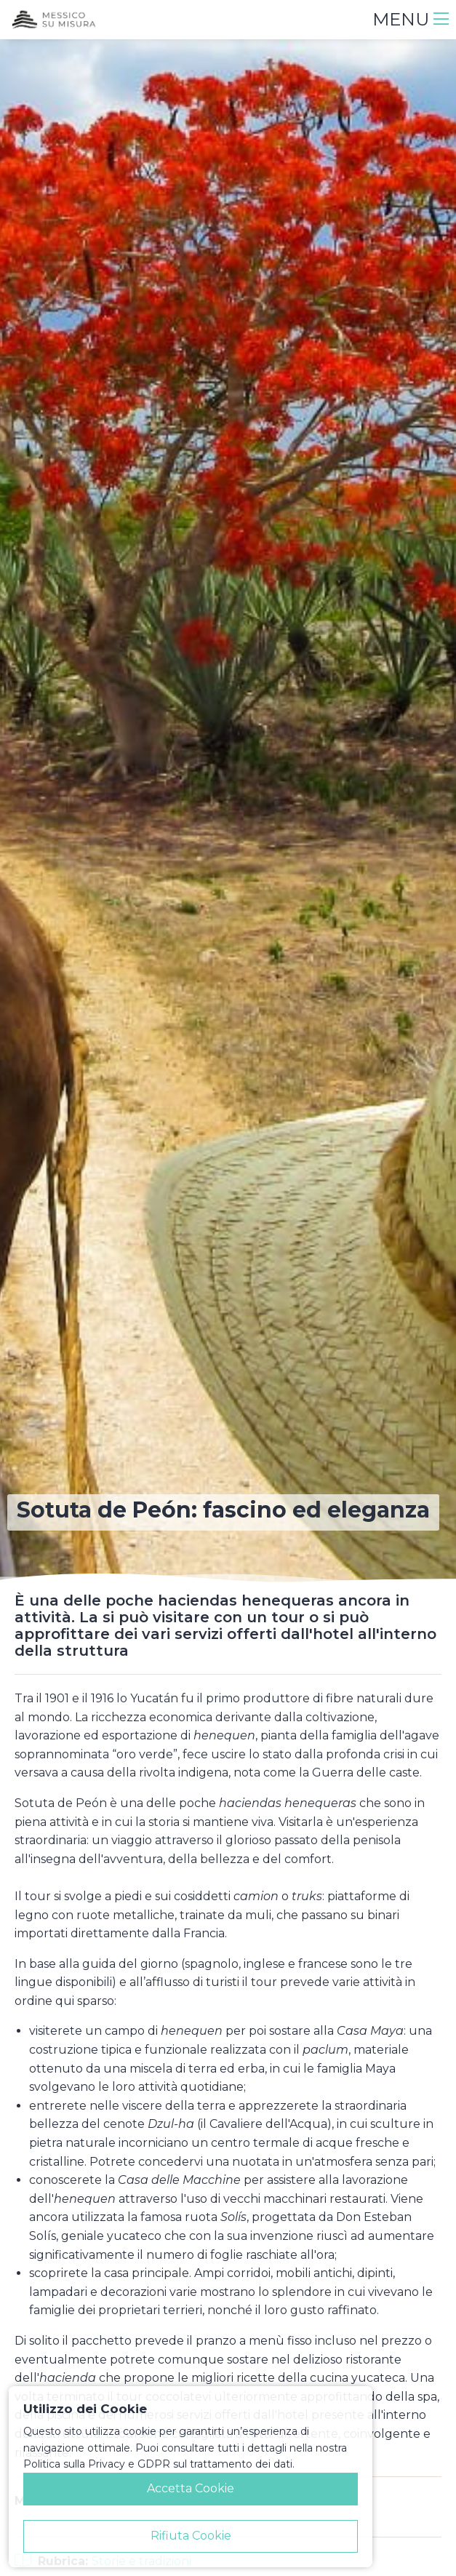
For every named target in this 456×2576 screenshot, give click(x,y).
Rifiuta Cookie (191, 2536)
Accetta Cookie (190, 2488)
